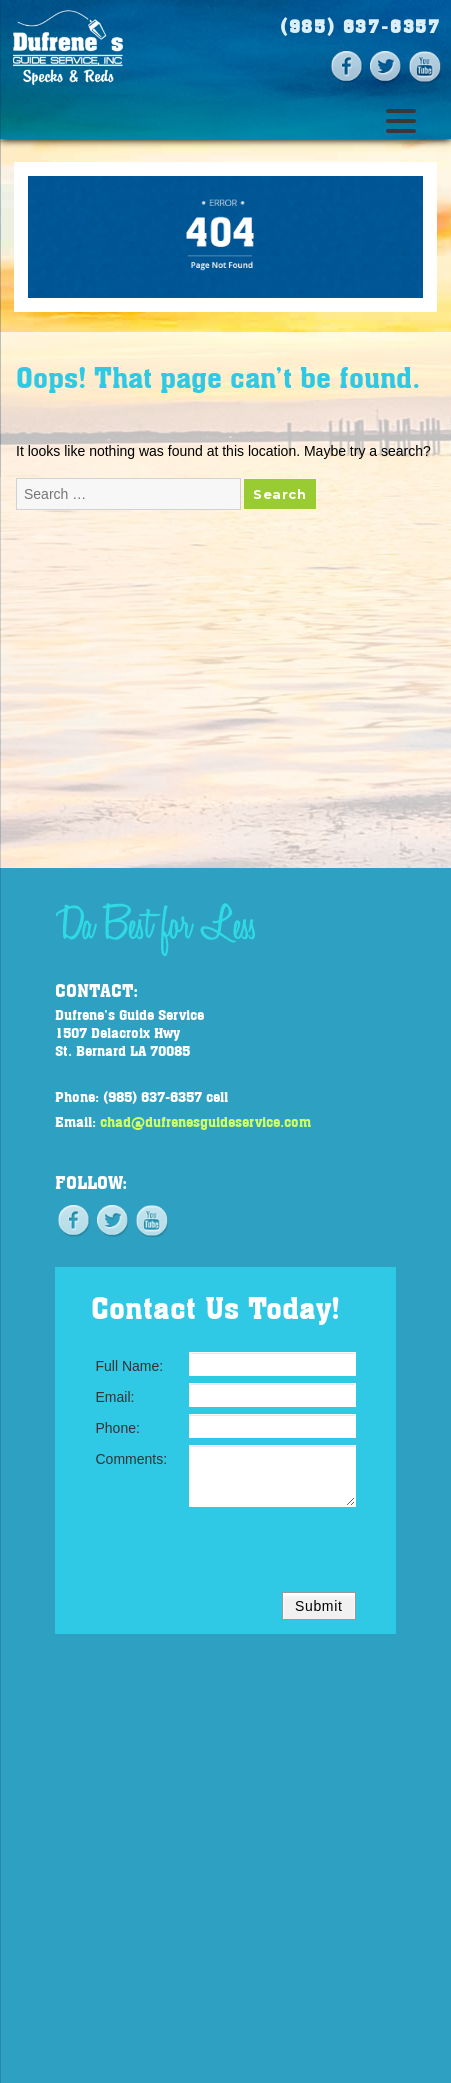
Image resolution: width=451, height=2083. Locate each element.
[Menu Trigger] (400, 119)
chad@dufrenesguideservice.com (205, 1121)
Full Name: (130, 1366)
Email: (115, 1397)
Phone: (118, 1428)
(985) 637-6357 (360, 25)
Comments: (132, 1459)
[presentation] (226, 1553)
